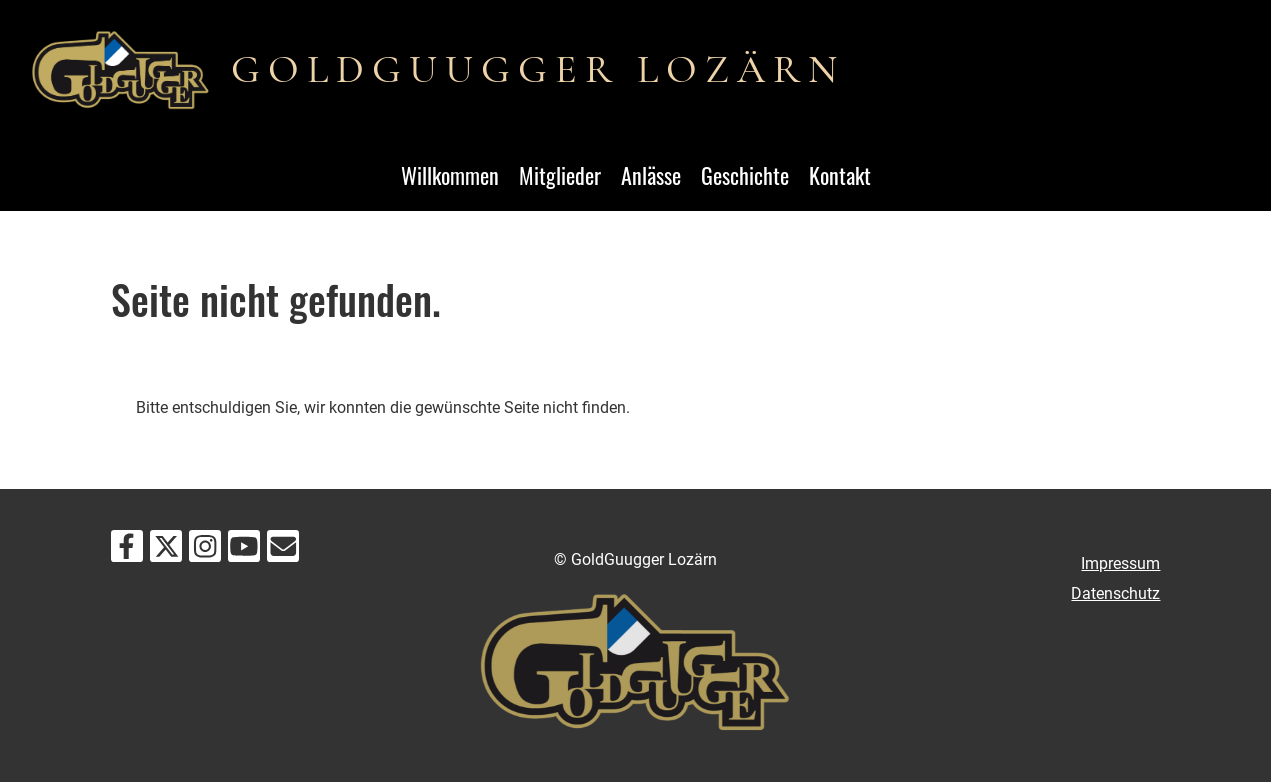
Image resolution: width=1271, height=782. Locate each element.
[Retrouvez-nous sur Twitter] (166, 551)
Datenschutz (1115, 593)
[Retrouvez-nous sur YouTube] (244, 551)
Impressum (1120, 563)
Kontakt (840, 175)
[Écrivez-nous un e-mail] (283, 551)
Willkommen (450, 175)
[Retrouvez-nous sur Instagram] (205, 551)
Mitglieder (560, 175)
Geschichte (745, 175)
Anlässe (651, 175)
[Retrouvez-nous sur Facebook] (127, 551)
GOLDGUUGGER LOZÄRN (538, 69)
